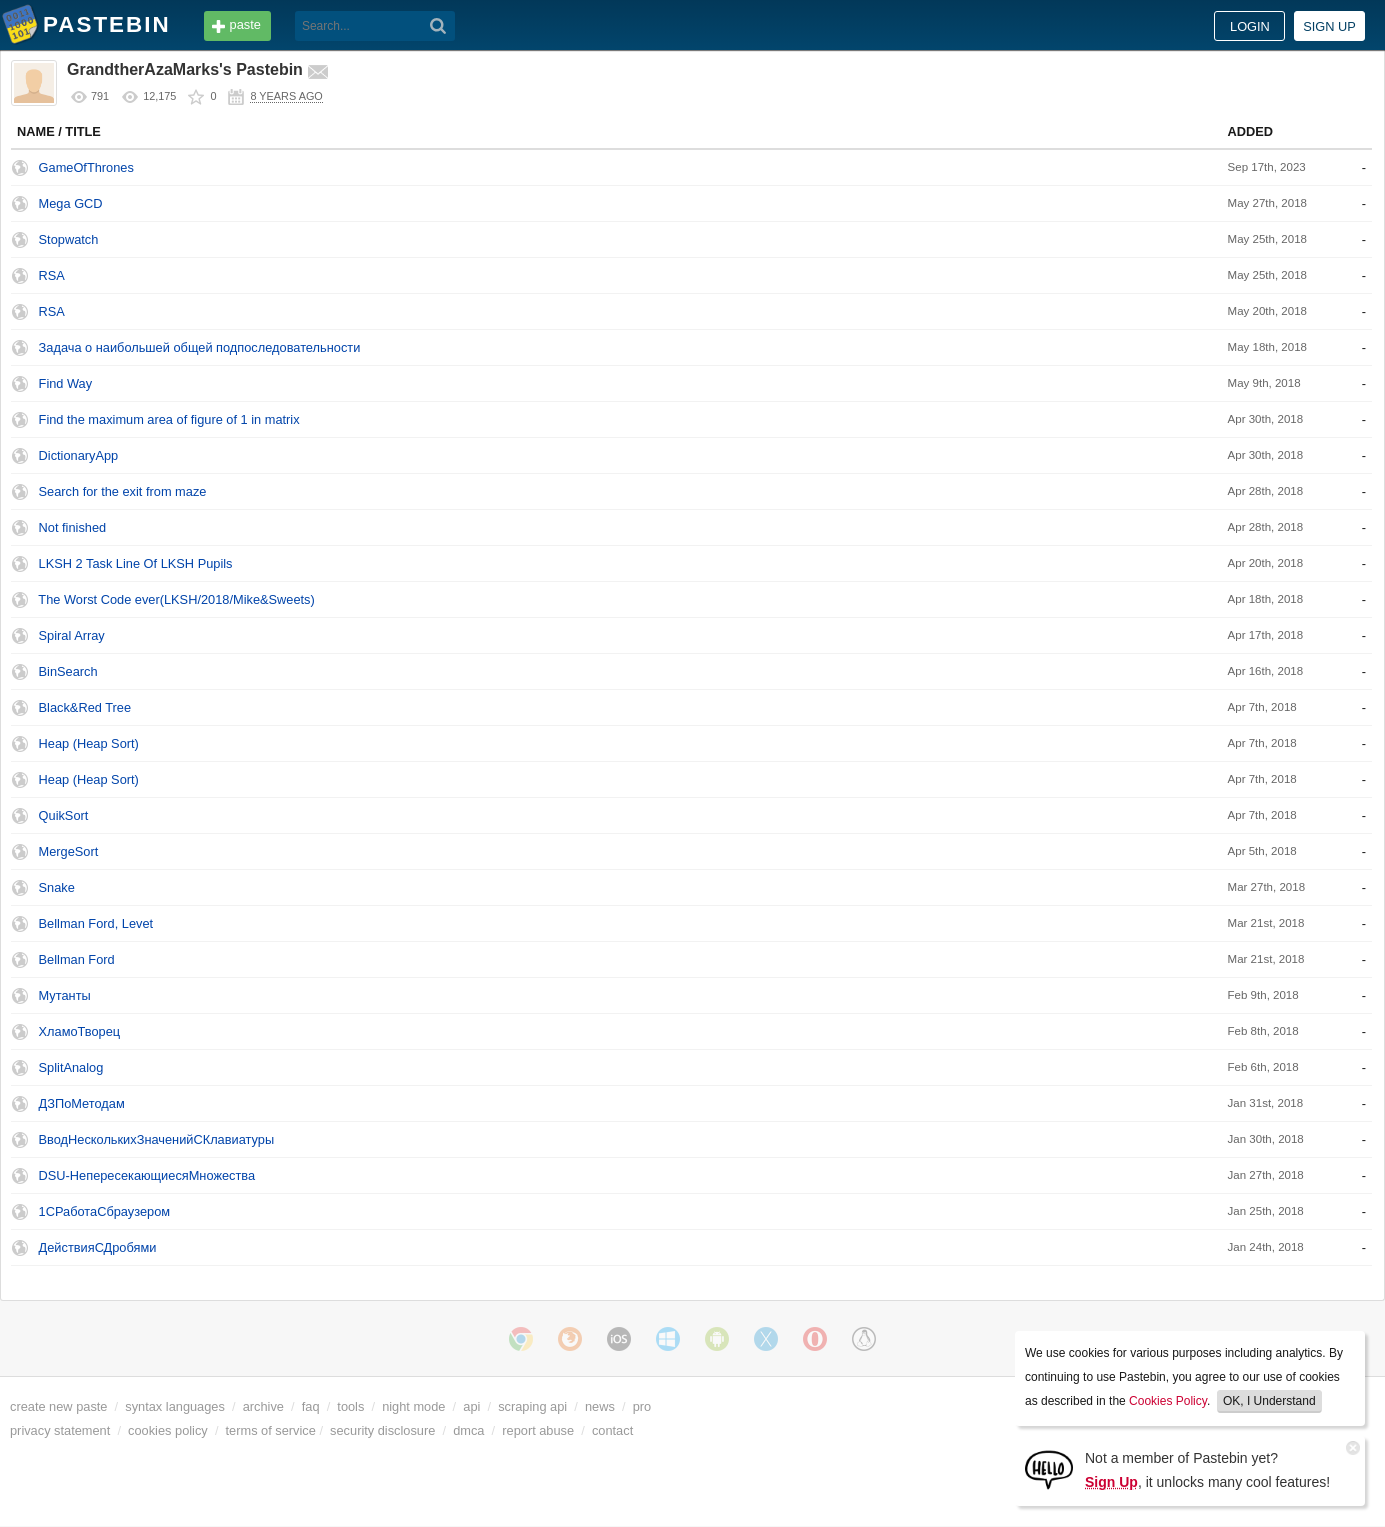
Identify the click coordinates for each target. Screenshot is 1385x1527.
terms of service (271, 1430)
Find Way (66, 383)
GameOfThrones (86, 167)
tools (350, 1406)
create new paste (58, 1406)
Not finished (73, 527)
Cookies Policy (1168, 1401)
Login (1250, 26)
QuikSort (64, 815)
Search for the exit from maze (123, 491)
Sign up (1329, 26)
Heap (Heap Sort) (89, 743)
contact (612, 1430)
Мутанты (65, 995)
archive (263, 1406)
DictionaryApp (79, 455)
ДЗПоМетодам (82, 1103)
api (471, 1406)
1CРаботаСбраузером (105, 1211)
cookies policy (168, 1430)
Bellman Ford (77, 959)
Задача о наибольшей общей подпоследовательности (200, 347)
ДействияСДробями (98, 1247)
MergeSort (69, 851)
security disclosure (382, 1430)
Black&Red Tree (85, 707)
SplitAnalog (71, 1067)
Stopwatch (69, 239)
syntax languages (175, 1406)
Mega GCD (71, 203)
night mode (413, 1406)
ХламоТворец (80, 1031)
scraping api (532, 1406)
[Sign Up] (1049, 1468)
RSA (52, 275)
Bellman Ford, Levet (96, 923)
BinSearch (68, 671)
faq (311, 1406)
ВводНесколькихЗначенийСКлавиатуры (157, 1139)
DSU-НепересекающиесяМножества (147, 1175)
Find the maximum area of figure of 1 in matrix (169, 419)
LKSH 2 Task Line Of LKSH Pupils (136, 563)
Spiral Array (72, 635)
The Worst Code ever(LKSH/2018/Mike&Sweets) (176, 599)
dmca (468, 1430)
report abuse (538, 1430)
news (600, 1406)
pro (642, 1406)
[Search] (438, 26)
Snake (57, 887)
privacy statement (60, 1430)
